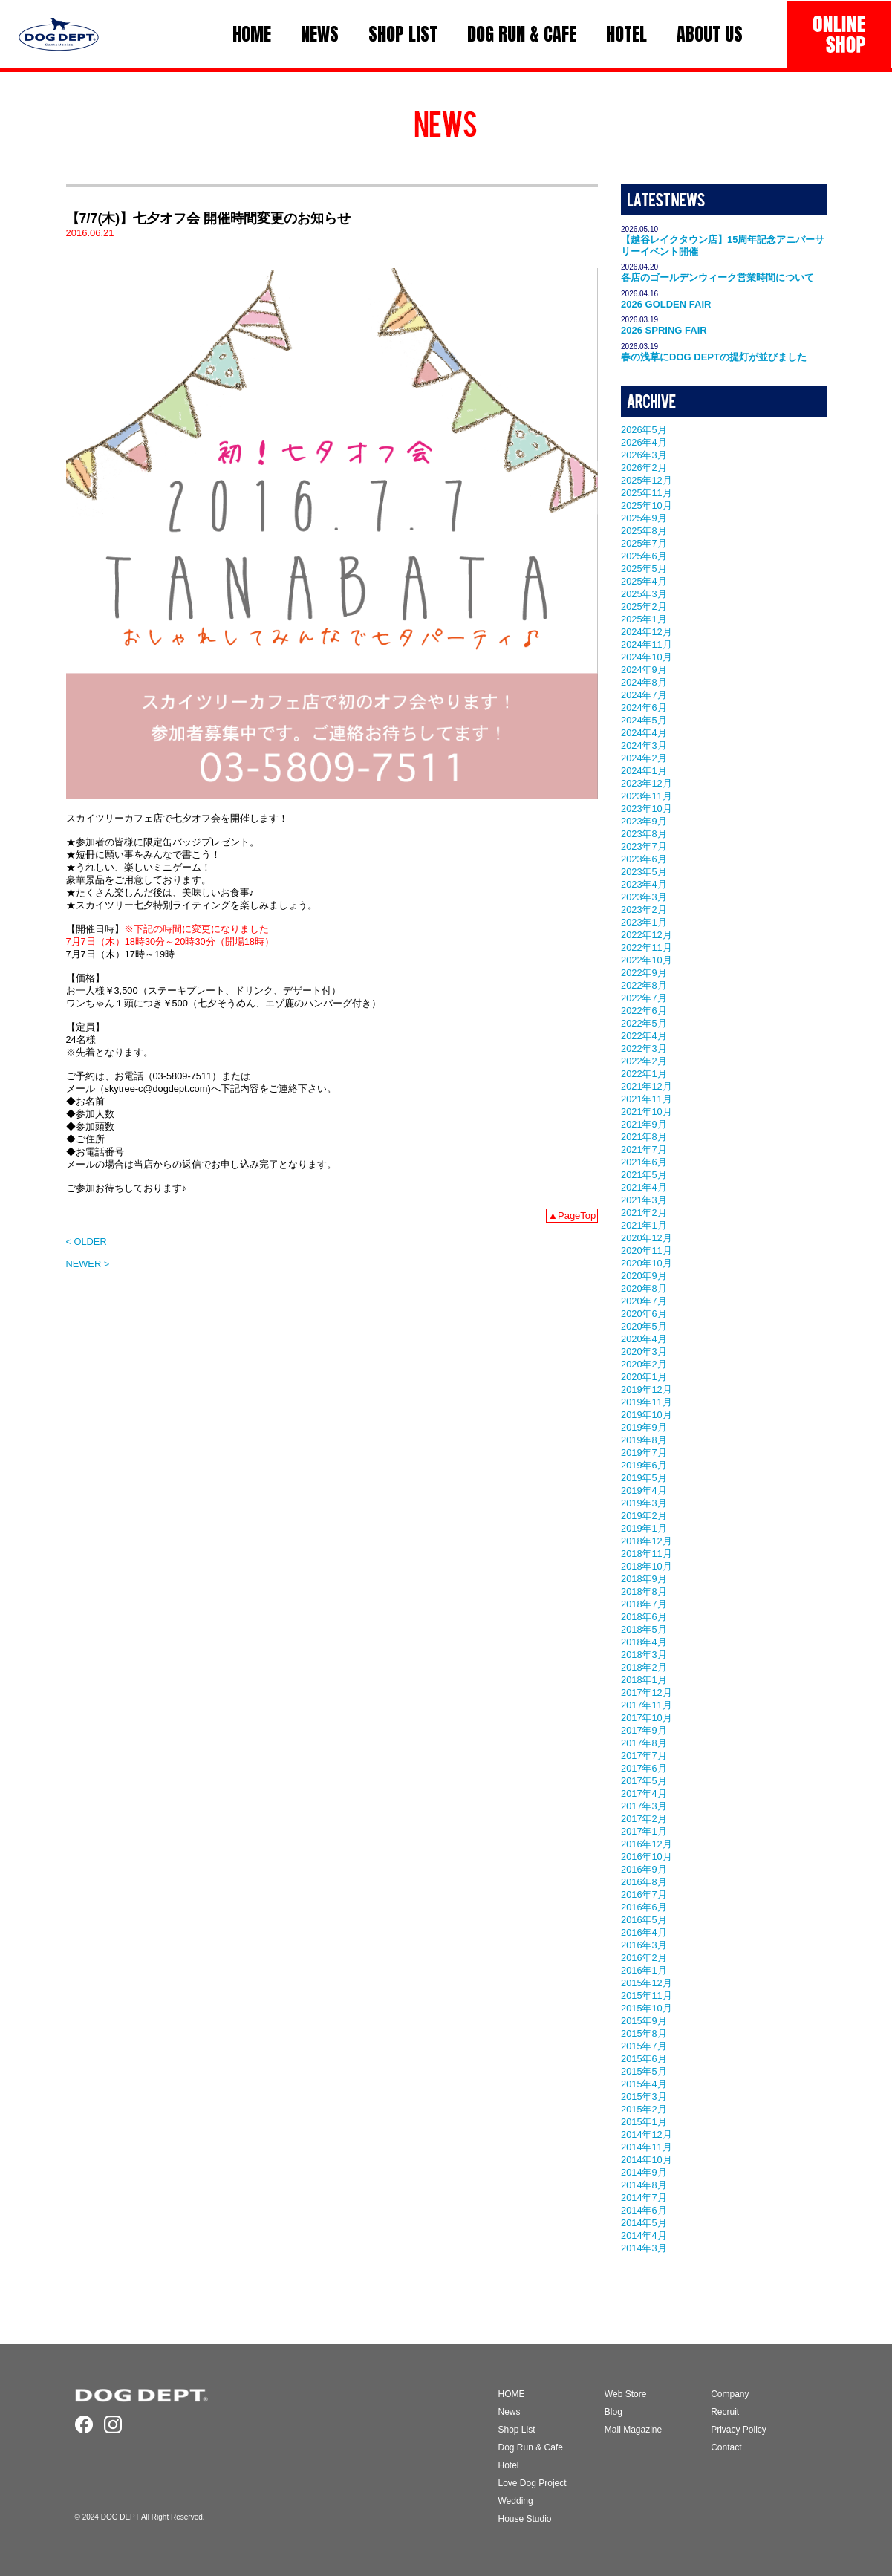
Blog (613, 2412)
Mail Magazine (633, 2429)
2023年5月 (644, 871)
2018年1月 (644, 1679)
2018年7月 (644, 1604)
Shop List (516, 2429)
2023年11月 (646, 795)
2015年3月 (644, 2096)
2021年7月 (644, 1149)
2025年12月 (646, 480)
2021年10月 (646, 1111)
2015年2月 (644, 2109)
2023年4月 (644, 884)
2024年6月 (644, 707)
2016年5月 (644, 1919)
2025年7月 (644, 543)
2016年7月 (644, 1894)
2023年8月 (644, 833)
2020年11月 (646, 1250)
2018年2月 (644, 1667)
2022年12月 (646, 934)
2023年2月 (644, 909)
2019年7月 (644, 1452)
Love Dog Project (532, 2483)
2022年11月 (646, 947)
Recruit (725, 2412)
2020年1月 (644, 1376)
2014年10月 (646, 2159)
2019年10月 (646, 1414)
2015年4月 (644, 2083)
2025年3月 (644, 593)
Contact (726, 2447)
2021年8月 (644, 1136)
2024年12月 (646, 631)
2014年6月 (644, 2210)
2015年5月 (644, 2071)
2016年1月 (644, 1970)
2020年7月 (644, 1301)
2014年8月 (644, 2184)
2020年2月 (644, 1364)
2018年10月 (646, 1566)
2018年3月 (644, 1654)
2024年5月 (644, 720)
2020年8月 (644, 1288)
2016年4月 (644, 1932)
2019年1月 (644, 1528)
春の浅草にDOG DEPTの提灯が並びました (714, 356)
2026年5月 (644, 429)
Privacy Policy (738, 2429)
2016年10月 (646, 1856)
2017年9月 (644, 1730)
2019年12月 (646, 1389)
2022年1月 (644, 1073)
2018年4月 (644, 1642)
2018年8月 (644, 1591)
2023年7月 (644, 846)
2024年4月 (644, 732)
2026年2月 (644, 467)
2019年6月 (644, 1465)
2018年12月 (646, 1540)
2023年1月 (644, 922)
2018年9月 (644, 1578)
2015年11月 (646, 1995)
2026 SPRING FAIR (664, 330)
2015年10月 (646, 2008)
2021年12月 (646, 1086)
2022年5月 (644, 1023)
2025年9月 (644, 518)
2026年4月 (644, 442)
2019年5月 (644, 1477)
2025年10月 (646, 505)
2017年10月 (646, 1717)
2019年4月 (644, 1490)
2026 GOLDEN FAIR (666, 304)
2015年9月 (644, 2020)
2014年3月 (644, 2248)
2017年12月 (646, 1692)
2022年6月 (644, 1010)
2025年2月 (644, 606)
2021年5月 (644, 1174)
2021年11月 (646, 1099)
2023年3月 (644, 896)
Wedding (515, 2501)
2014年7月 (644, 2197)
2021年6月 (644, 1162)
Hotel (508, 2465)
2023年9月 (644, 821)
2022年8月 (644, 985)
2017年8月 (644, 1743)
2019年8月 (644, 1439)
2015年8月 (644, 2033)
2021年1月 (644, 1225)
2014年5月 (644, 2222)
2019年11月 (646, 1402)
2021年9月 (644, 1124)
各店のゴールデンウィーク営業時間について (717, 277)
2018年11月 (646, 1553)
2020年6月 (644, 1313)
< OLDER (86, 1241)
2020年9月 (644, 1275)
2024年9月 (644, 669)
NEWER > (88, 1263)
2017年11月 (646, 1705)
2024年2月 (644, 758)
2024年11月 (646, 644)
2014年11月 (646, 2147)
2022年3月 (644, 1048)
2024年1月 (644, 770)
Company (730, 2394)
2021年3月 (644, 1200)
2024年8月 (644, 682)
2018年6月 (644, 1616)
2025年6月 (644, 556)
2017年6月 (644, 1768)
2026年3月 (644, 455)
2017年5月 (644, 1780)
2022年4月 (644, 1035)
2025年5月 (644, 568)
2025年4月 (644, 581)
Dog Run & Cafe (530, 2447)
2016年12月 (646, 1844)
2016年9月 (644, 1869)
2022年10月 (646, 960)
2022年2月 (644, 1061)
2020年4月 (644, 1338)
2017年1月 (644, 1831)
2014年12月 (646, 2134)
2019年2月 (644, 1515)
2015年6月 (644, 2058)
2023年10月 (646, 808)
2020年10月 (646, 1263)
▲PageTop (572, 1215)
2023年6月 (644, 859)
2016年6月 (644, 1907)
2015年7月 (644, 2046)
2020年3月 (644, 1351)
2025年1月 (644, 619)
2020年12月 (646, 1237)
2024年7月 (644, 694)
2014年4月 (644, 2235)
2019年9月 (644, 1427)
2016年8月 (644, 1881)
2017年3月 (644, 1806)
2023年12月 (646, 783)
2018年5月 (644, 1629)
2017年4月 (644, 1793)
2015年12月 (646, 1982)
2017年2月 (644, 1818)
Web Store (625, 2394)
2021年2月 (644, 1212)
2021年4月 (644, 1187)
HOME (511, 2394)
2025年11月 (646, 492)
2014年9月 (644, 2172)
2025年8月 (644, 530)
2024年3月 (644, 745)
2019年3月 (644, 1503)
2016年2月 (644, 1957)
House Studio (525, 2519)
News (509, 2412)
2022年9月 (644, 972)
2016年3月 (644, 1945)
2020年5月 (644, 1326)
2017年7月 (644, 1755)
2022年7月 (644, 998)
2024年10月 (646, 657)
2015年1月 (644, 2121)
